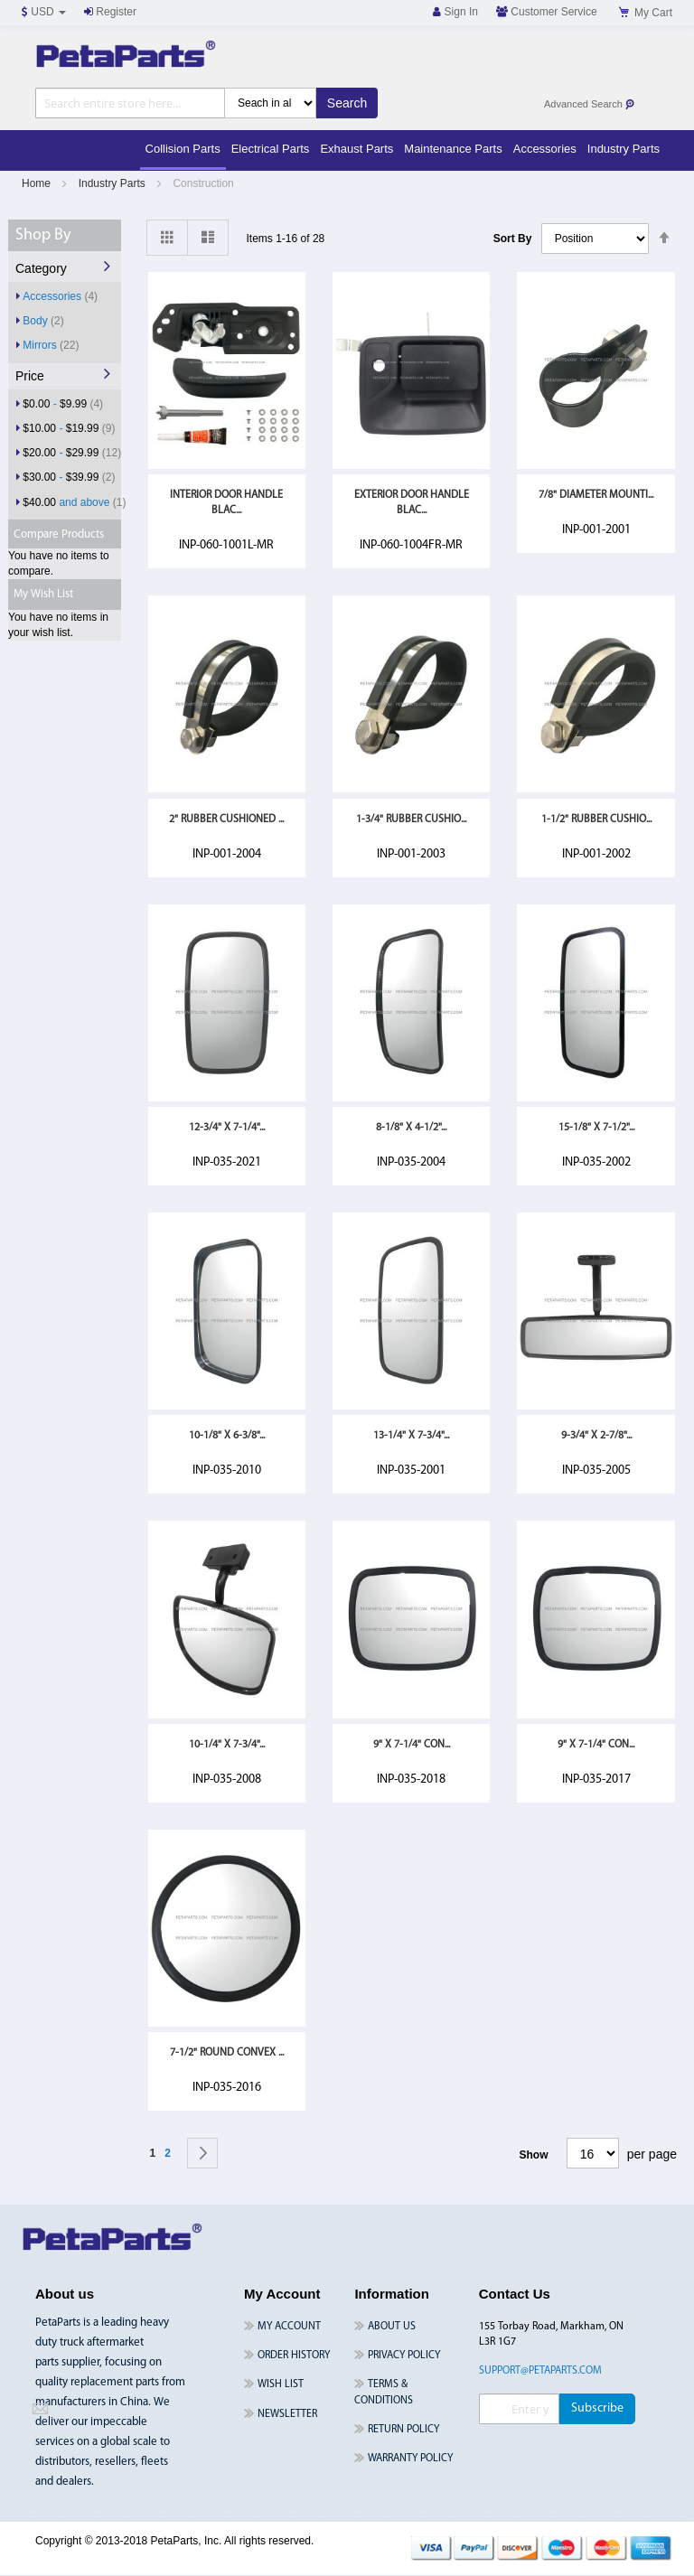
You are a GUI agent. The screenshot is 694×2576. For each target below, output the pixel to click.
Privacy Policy (404, 2355)
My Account (289, 2326)
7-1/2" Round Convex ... (227, 2052)
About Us (392, 2326)
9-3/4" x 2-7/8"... (596, 1435)
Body (43, 320)
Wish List (281, 2384)
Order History (294, 2355)
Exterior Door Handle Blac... (411, 503)
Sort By (512, 238)
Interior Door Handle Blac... (226, 503)
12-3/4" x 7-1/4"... (227, 1127)
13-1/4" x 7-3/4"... (411, 1435)
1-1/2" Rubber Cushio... (596, 819)
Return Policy (403, 2429)
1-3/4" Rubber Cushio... (411, 819)
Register (110, 11)
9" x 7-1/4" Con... (411, 1744)
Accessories (60, 296)
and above (74, 502)
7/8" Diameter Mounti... (596, 495)
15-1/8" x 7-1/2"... (596, 1127)
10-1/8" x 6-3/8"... (227, 1435)
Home (37, 183)
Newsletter (287, 2414)
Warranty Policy (410, 2458)
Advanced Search (589, 104)
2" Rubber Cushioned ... (226, 819)
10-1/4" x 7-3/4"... (227, 1744)
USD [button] (44, 11)
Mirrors (51, 344)
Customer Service (546, 11)
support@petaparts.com (540, 2370)
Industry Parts (113, 183)
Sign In (455, 11)
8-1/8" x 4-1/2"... (411, 1127)
